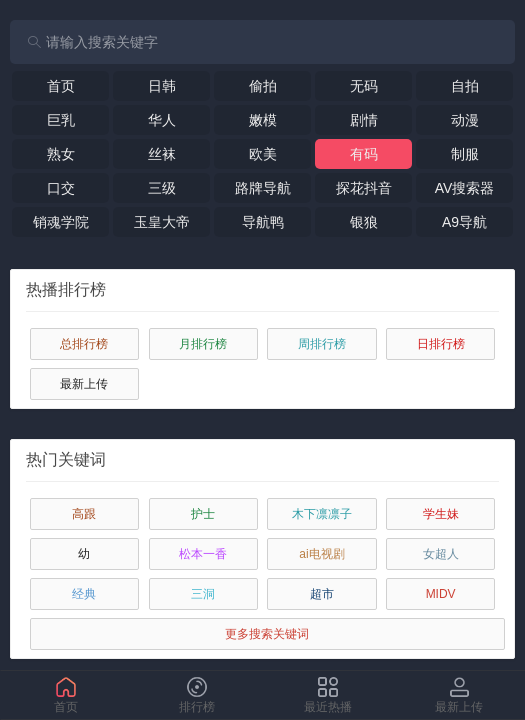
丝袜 (162, 154)
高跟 (84, 514)
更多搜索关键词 (267, 634)
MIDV (441, 594)
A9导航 (464, 222)
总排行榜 (84, 344)
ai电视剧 (321, 554)
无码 (364, 86)
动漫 (465, 120)
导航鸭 (263, 222)
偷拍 (263, 86)
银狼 (364, 222)
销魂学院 (61, 222)
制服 (465, 154)
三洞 (203, 594)
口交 (61, 188)
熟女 (61, 154)
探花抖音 (364, 188)
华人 (162, 120)
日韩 (162, 86)
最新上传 (84, 384)
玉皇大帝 (162, 222)
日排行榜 (441, 344)
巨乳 (61, 120)
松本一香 (203, 554)
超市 (322, 594)
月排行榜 (203, 344)
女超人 (441, 554)
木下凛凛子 (322, 514)
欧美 (263, 154)
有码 (364, 154)
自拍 (465, 86)
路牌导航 (263, 188)
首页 (61, 86)
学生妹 (441, 514)
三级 (162, 188)
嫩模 (263, 120)
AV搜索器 (465, 188)
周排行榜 (322, 344)
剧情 (364, 120)
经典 (84, 594)
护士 (203, 514)
